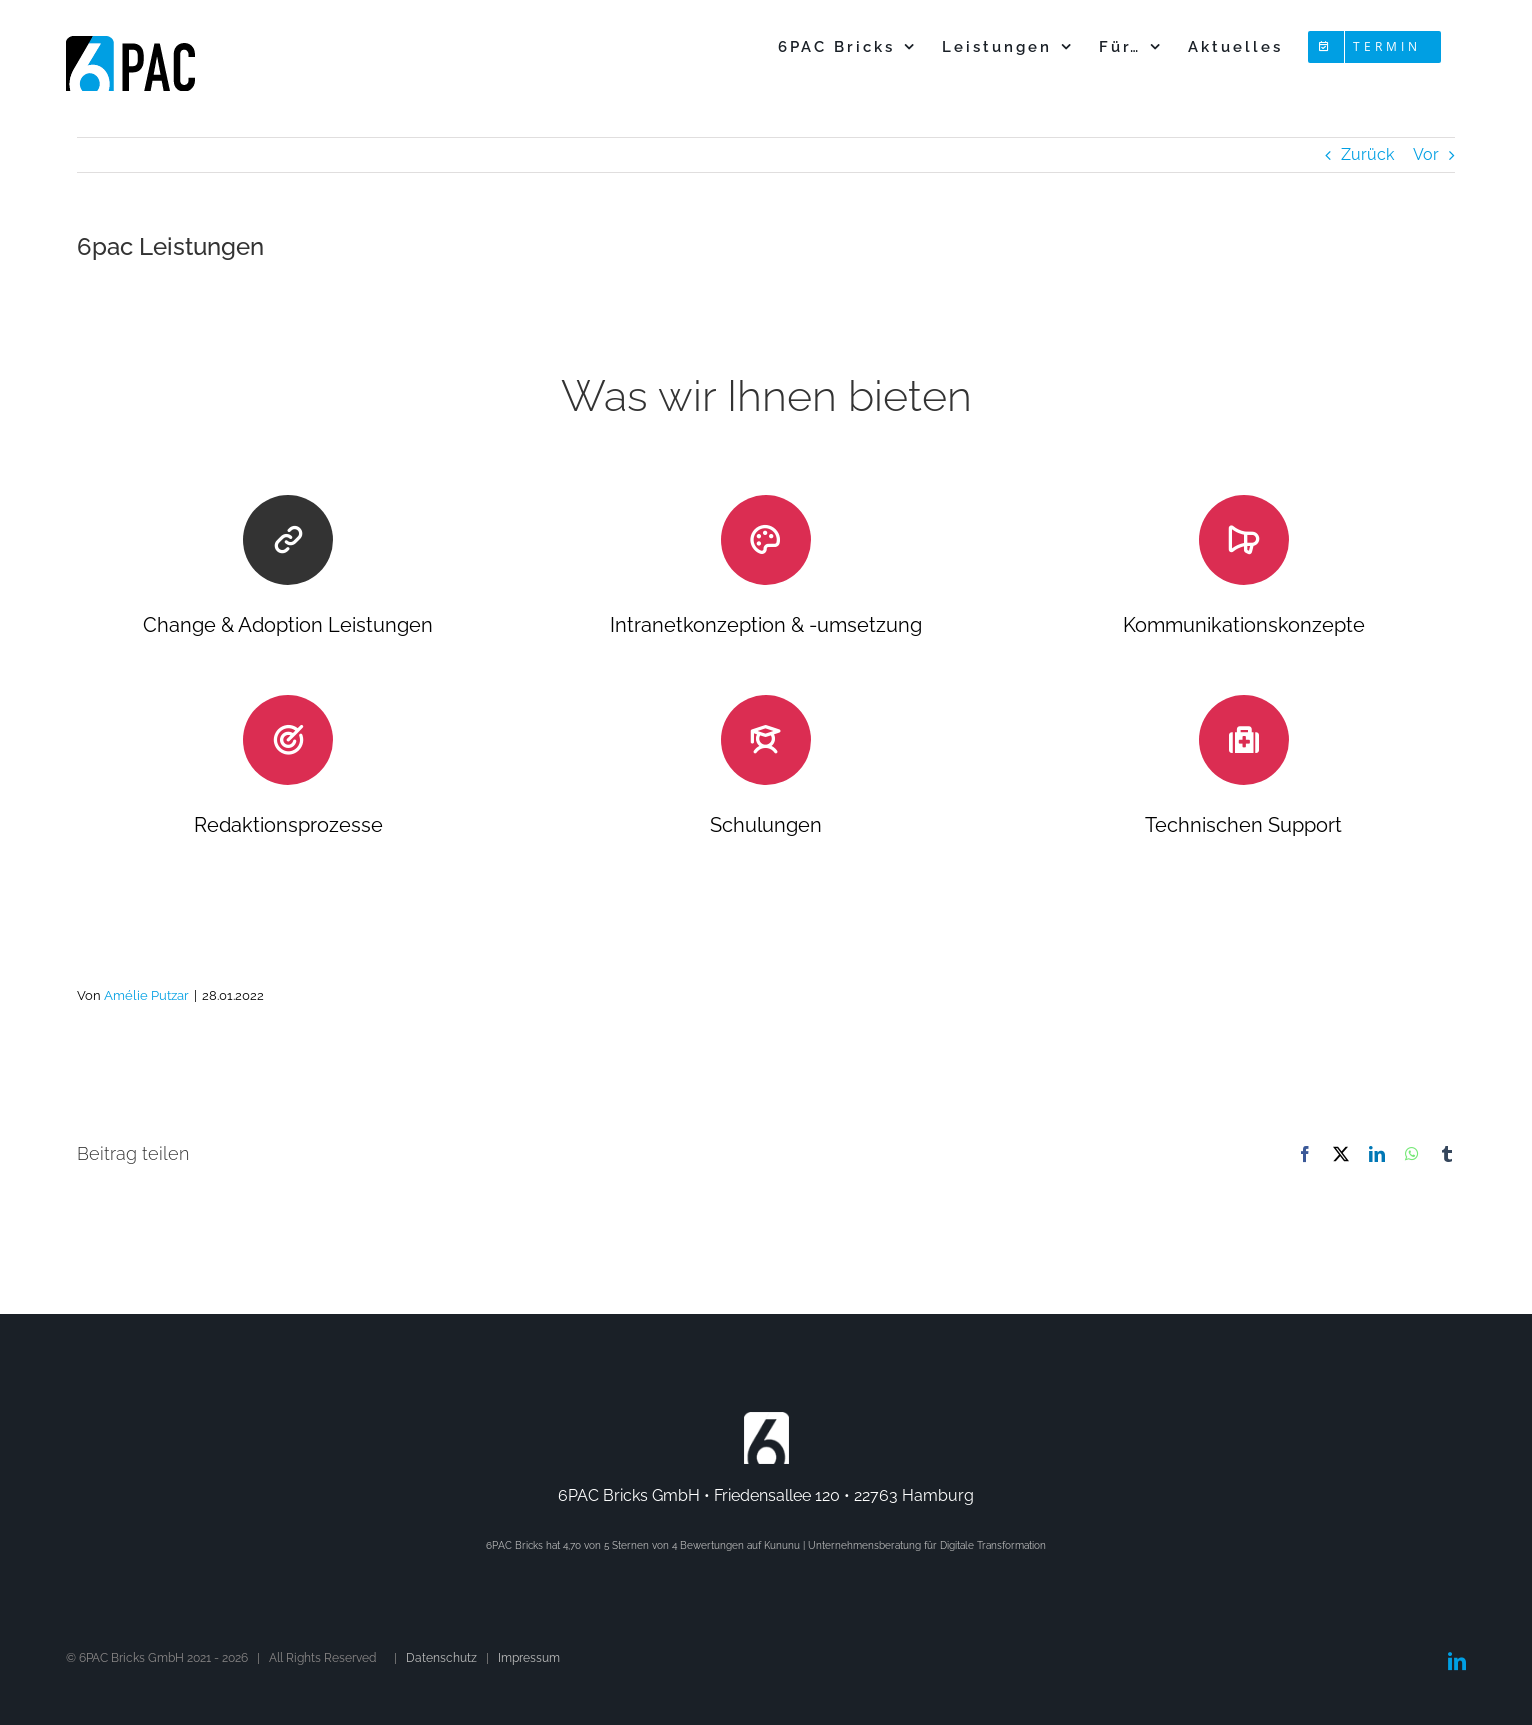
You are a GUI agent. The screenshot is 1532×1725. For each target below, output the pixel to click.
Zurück (1367, 154)
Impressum (529, 1658)
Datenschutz (441, 1658)
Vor (1426, 154)
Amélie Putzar (146, 995)
